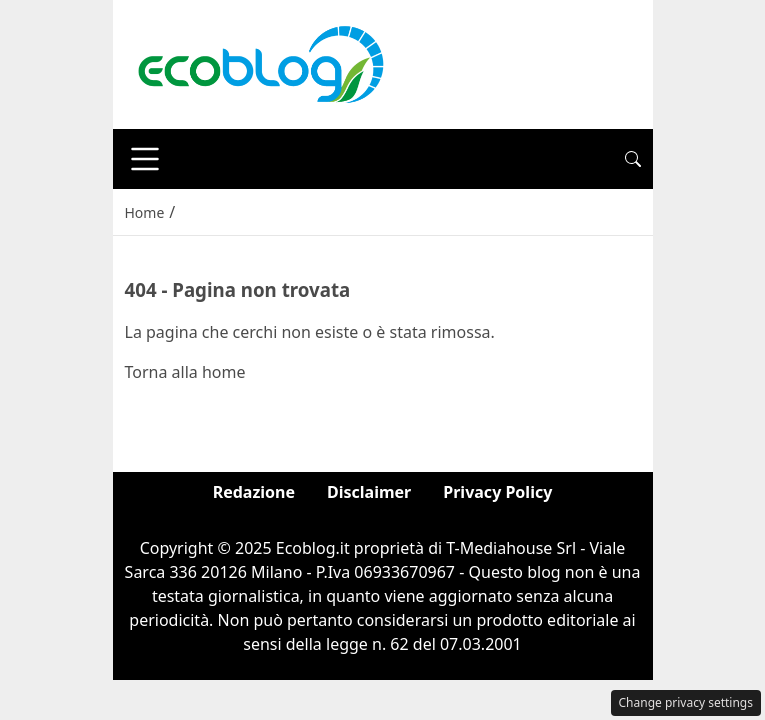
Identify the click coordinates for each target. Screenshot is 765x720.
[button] (633, 159)
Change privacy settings (686, 702)
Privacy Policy (497, 492)
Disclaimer (369, 492)
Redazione (254, 492)
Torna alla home (185, 372)
